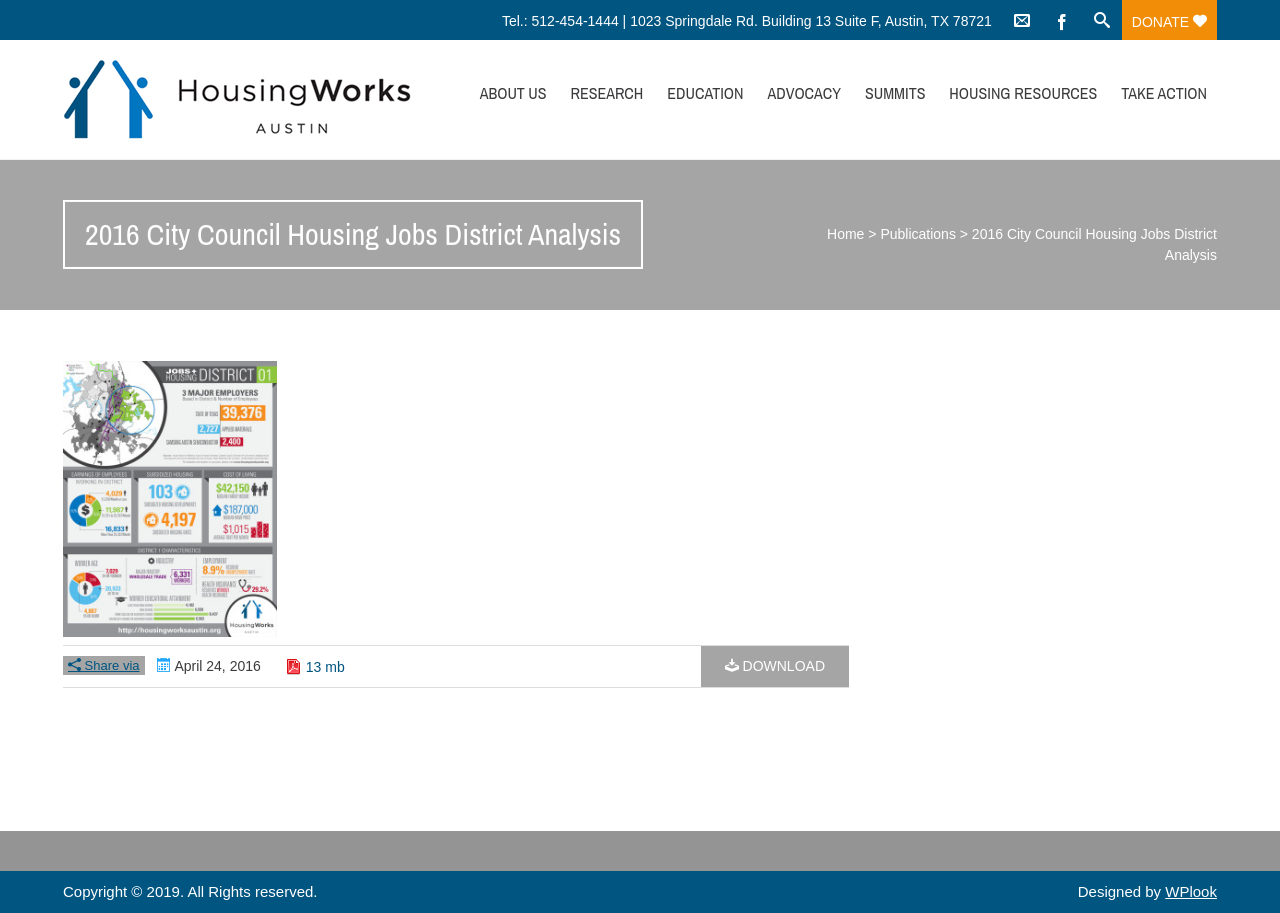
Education (705, 93)
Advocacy (804, 93)
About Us (513, 93)
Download (775, 666)
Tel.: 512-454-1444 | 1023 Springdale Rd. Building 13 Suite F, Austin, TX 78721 (747, 21)
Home (845, 234)
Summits (895, 93)
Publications (918, 234)
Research (606, 93)
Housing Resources (1023, 93)
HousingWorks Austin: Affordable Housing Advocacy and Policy (237, 99)
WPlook (1191, 891)
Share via (104, 665)
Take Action (1164, 93)
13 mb (325, 667)
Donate (1169, 22)
